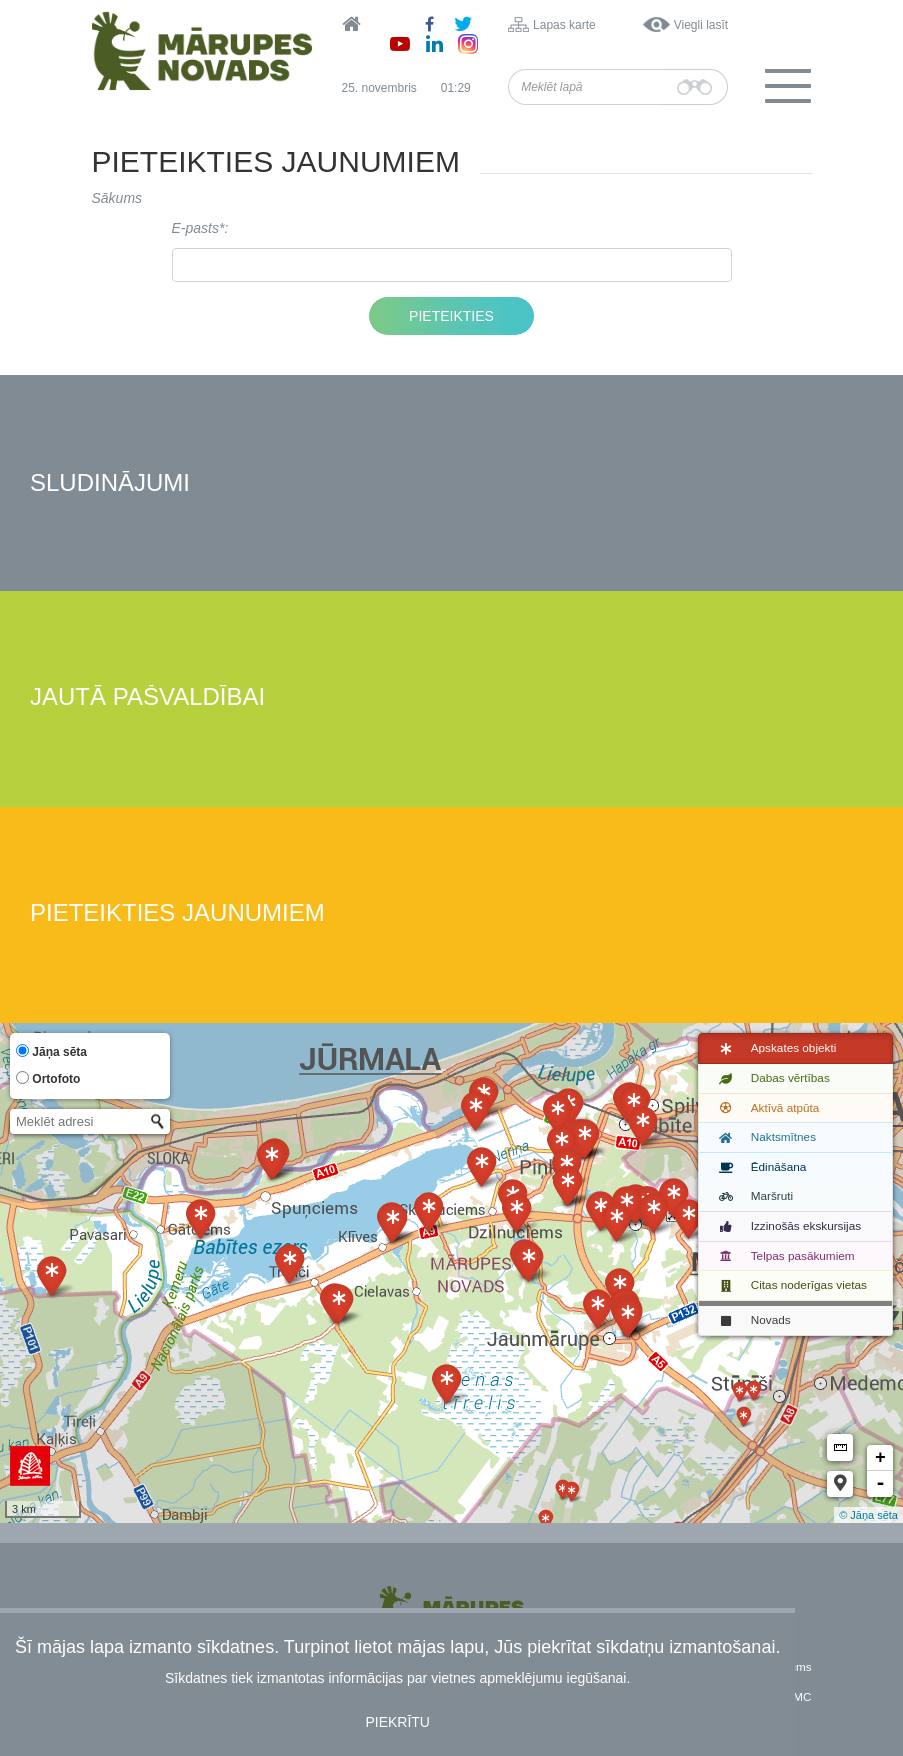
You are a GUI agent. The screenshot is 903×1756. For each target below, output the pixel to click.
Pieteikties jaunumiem (177, 913)
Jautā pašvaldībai (147, 697)
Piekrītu (397, 1722)
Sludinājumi (110, 483)
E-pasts (195, 228)
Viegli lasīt (701, 25)
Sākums (117, 198)
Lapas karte (564, 25)
